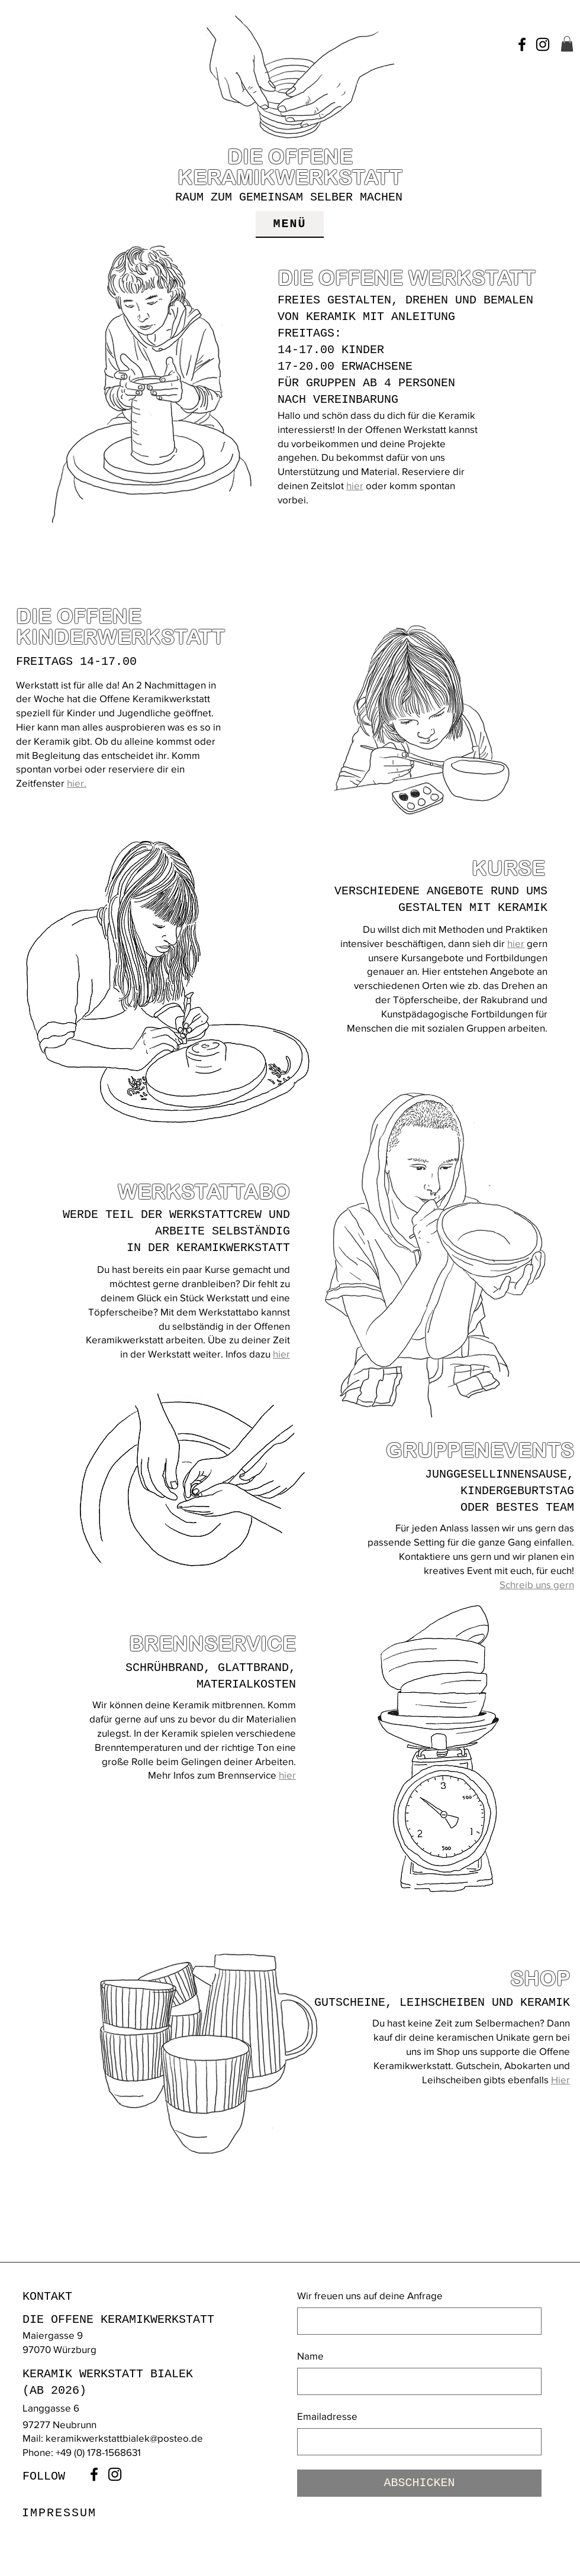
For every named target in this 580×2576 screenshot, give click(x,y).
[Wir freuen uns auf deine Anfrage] (416, 2321)
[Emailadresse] (416, 2442)
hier (354, 485)
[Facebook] (522, 44)
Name (310, 2355)
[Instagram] (543, 44)
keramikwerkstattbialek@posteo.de (124, 2438)
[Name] (416, 2381)
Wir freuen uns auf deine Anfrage (370, 2295)
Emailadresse (327, 2416)
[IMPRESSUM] (60, 2513)
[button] (566, 43)
